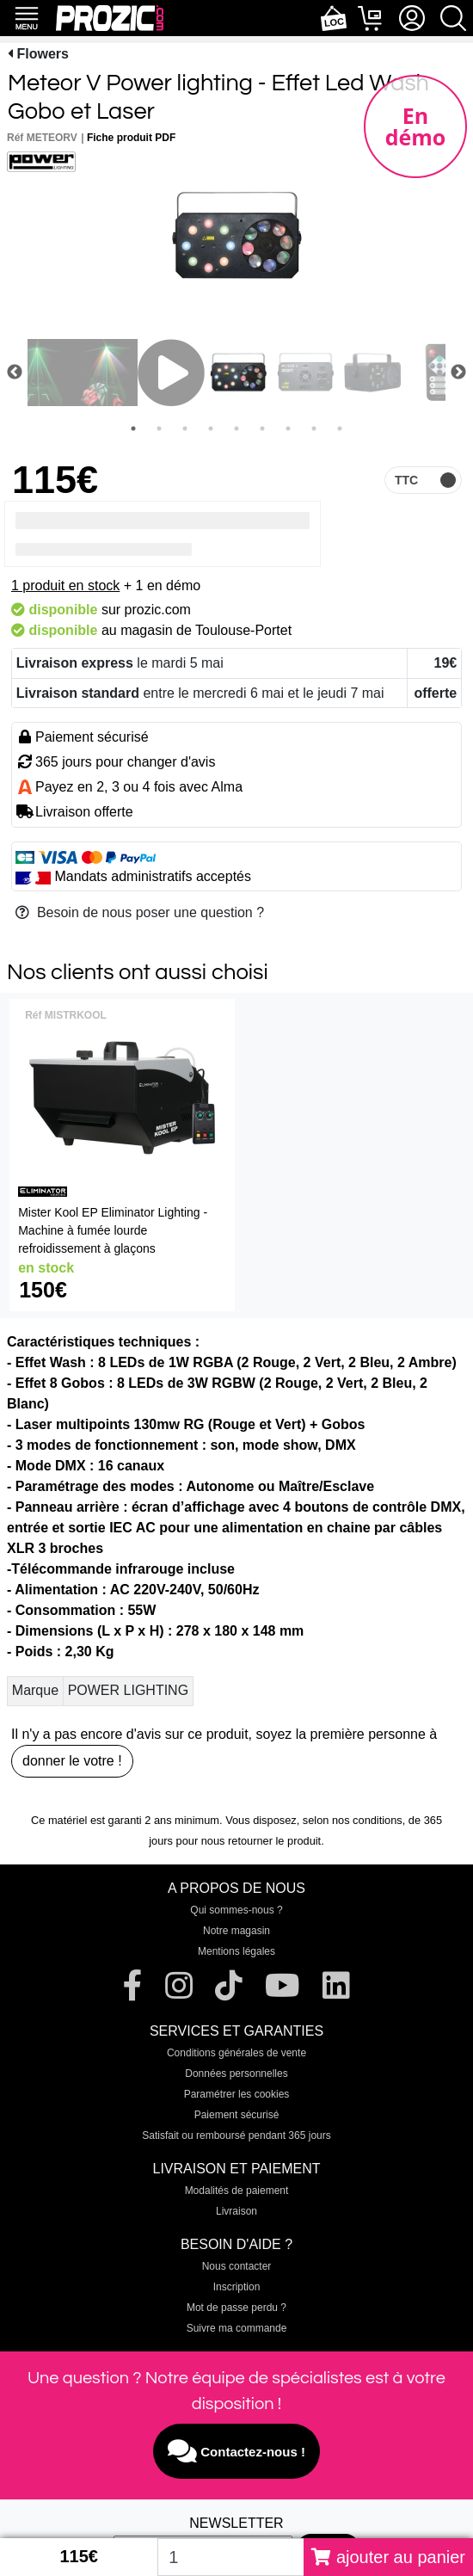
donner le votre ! (72, 1760)
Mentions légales (236, 1951)
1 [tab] (133, 428)
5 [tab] (236, 428)
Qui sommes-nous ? (236, 1910)
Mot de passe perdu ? (236, 2308)
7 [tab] (288, 428)
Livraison (236, 2211)
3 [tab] (185, 428)
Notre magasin (236, 1931)
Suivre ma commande (237, 2328)
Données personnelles (236, 2074)
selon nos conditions (352, 1820)
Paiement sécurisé (237, 2115)
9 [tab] (339, 428)
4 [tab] (210, 428)
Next (458, 372)
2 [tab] (159, 428)
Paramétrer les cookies (237, 2094)
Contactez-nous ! (236, 2451)
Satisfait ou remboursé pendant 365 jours (236, 2135)
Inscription (237, 2287)
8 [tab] (313, 428)
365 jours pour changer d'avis (125, 762)
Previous (14, 372)
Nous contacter (237, 2266)
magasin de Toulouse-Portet (206, 630)
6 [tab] (262, 428)
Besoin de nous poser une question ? (139, 912)
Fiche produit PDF (131, 138)
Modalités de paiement (237, 2191)
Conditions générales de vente (236, 2053)
